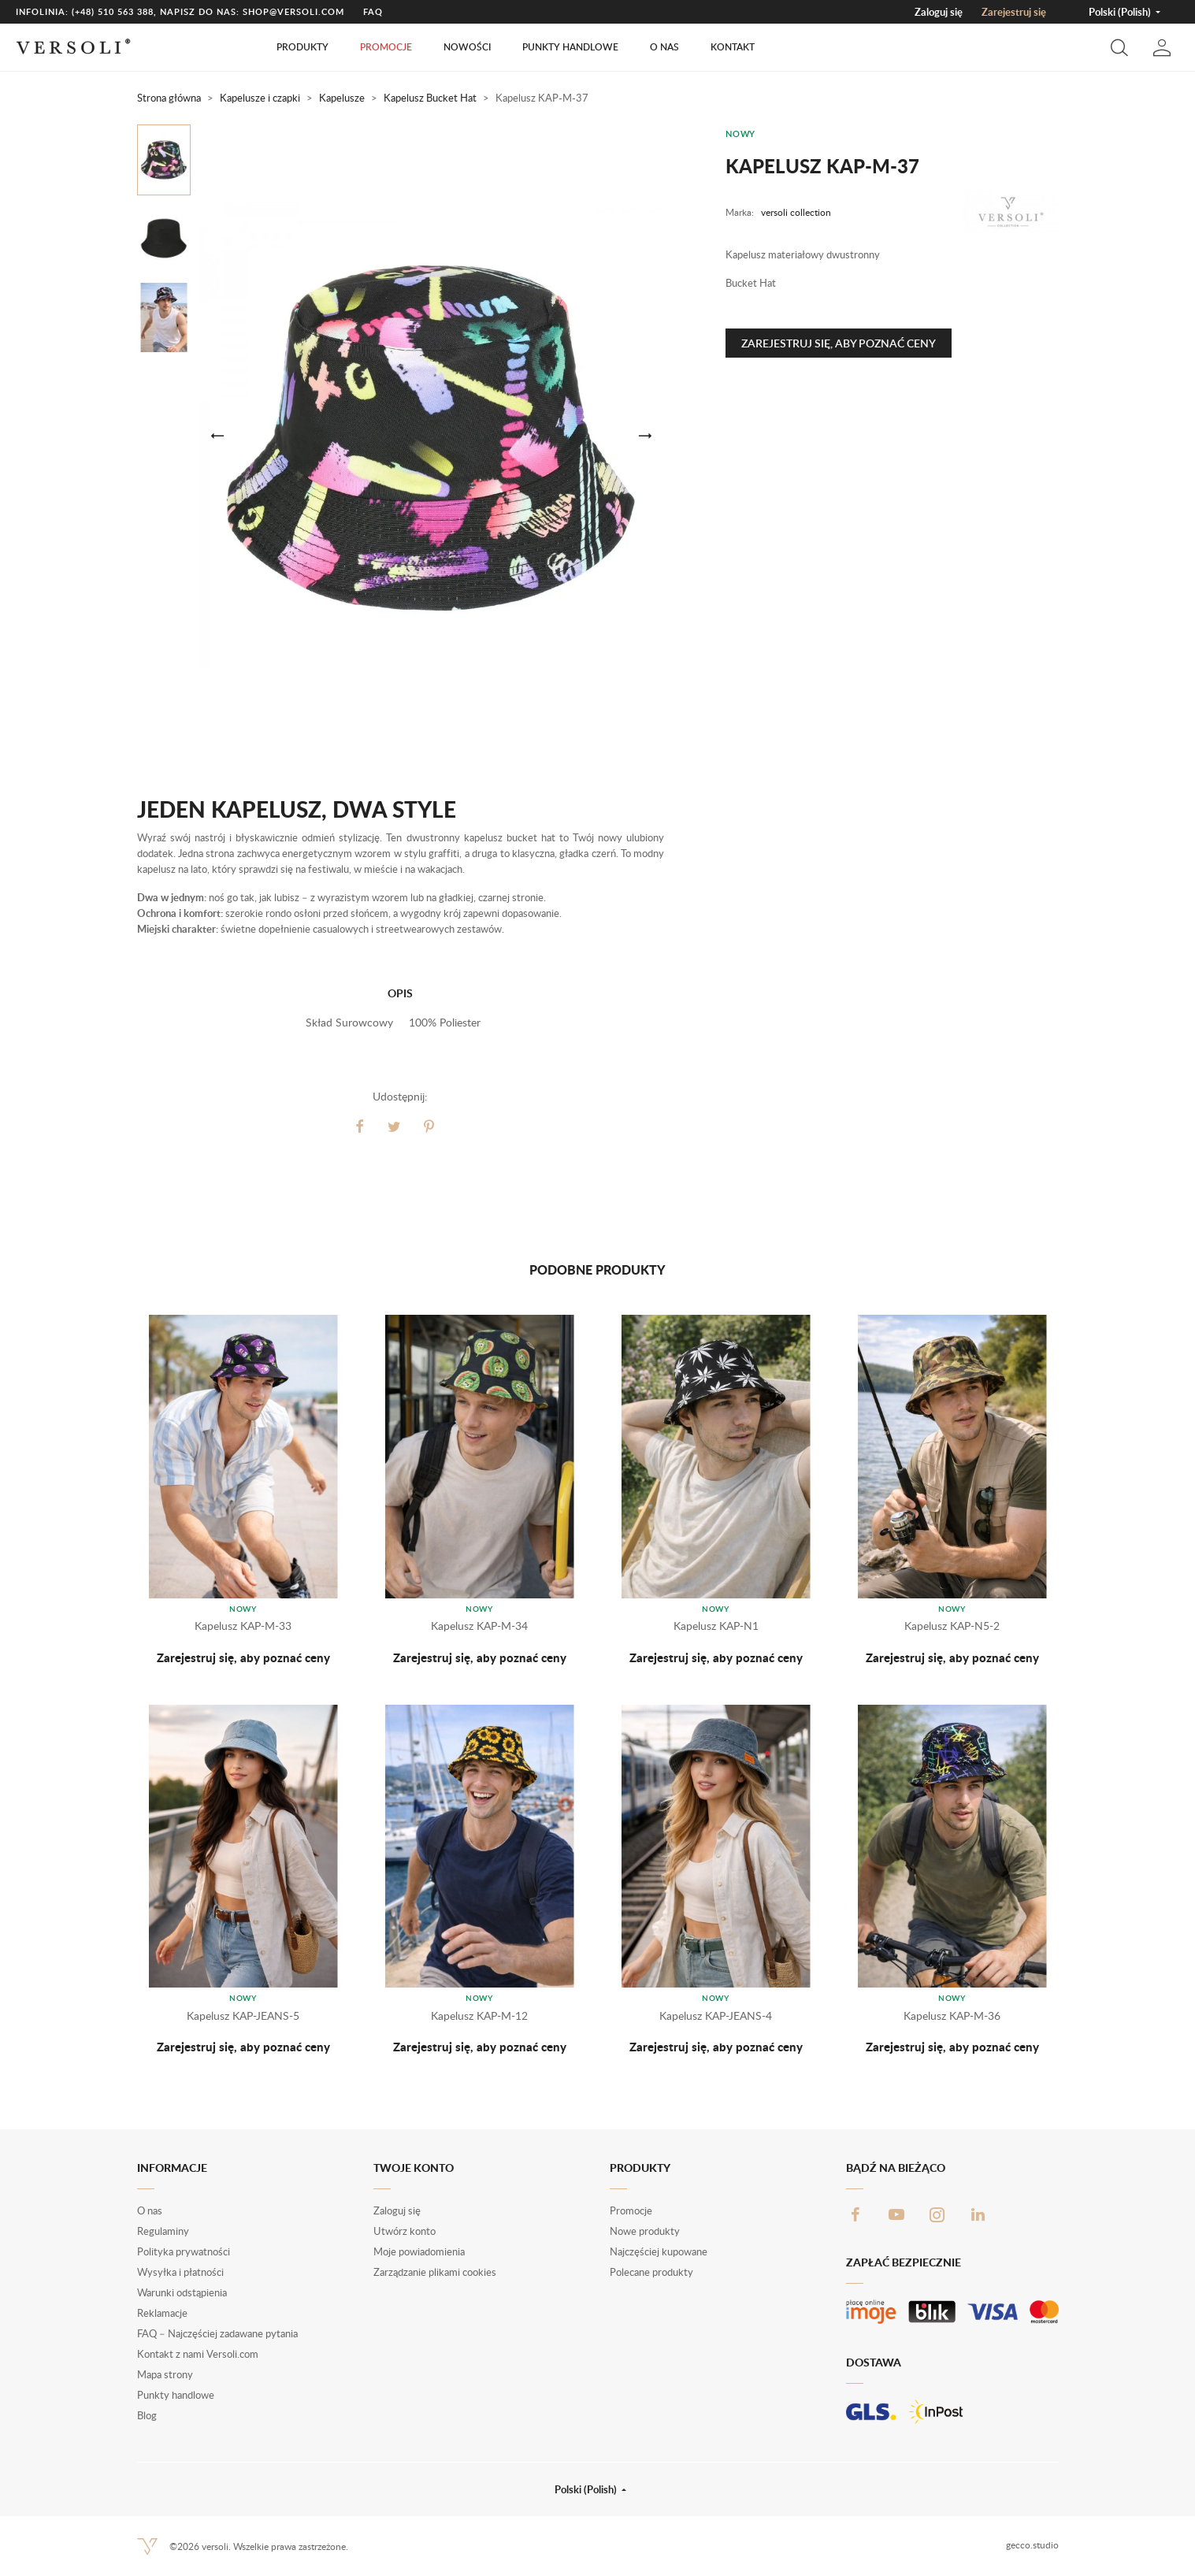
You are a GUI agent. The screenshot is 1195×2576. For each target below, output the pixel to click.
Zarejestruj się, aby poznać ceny (838, 343)
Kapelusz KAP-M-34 (479, 1625)
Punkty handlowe (570, 47)
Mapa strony (165, 2374)
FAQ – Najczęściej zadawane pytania (217, 2333)
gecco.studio (1032, 2545)
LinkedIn (978, 2214)
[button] (1119, 47)
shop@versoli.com (293, 11)
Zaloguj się (939, 12)
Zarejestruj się (1014, 12)
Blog (147, 2415)
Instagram (937, 2214)
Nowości (467, 47)
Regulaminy (163, 2231)
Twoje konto (413, 2167)
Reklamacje (162, 2313)
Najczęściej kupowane (658, 2251)
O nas (664, 47)
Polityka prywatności (183, 2251)
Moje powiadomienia (419, 2251)
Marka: (740, 212)
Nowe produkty (645, 2231)
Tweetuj (393, 1126)
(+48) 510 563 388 (113, 11)
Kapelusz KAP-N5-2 (952, 1625)
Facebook (855, 2214)
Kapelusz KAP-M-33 (243, 1625)
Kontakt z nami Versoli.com (197, 2354)
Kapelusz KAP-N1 (716, 1625)
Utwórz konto (404, 2231)
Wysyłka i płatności (180, 2272)
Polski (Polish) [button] (1121, 12)
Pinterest (428, 1126)
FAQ (373, 11)
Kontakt (733, 47)
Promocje (386, 47)
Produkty (302, 47)
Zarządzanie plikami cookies (434, 2272)
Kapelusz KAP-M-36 (952, 2015)
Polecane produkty (651, 2272)
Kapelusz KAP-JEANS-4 (715, 2015)
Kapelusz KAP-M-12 (479, 2015)
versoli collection (796, 212)
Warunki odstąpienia (182, 2292)
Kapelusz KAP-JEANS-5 (243, 2015)
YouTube (896, 2214)
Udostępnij (359, 1126)
